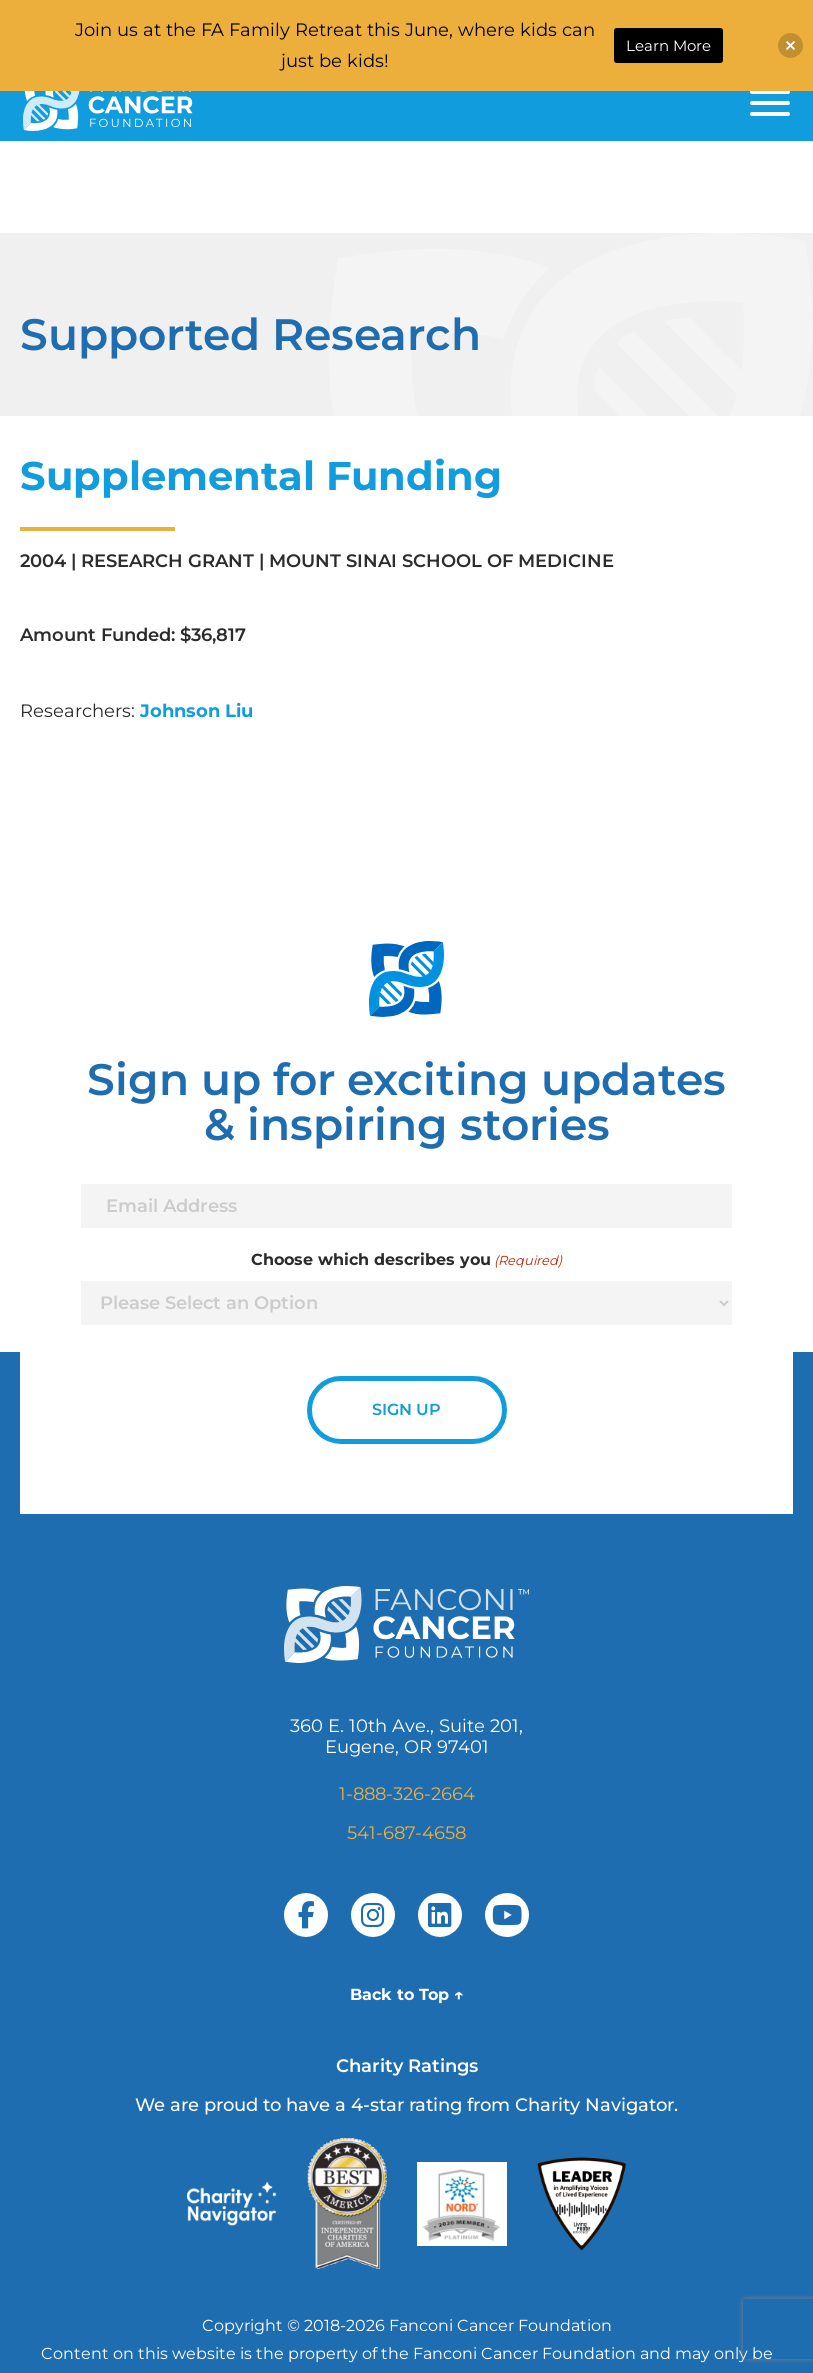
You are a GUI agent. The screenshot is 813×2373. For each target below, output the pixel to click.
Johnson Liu (196, 711)
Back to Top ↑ (407, 1994)
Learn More (668, 45)
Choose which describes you (406, 1260)
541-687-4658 (406, 1833)
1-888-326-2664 (407, 1794)
